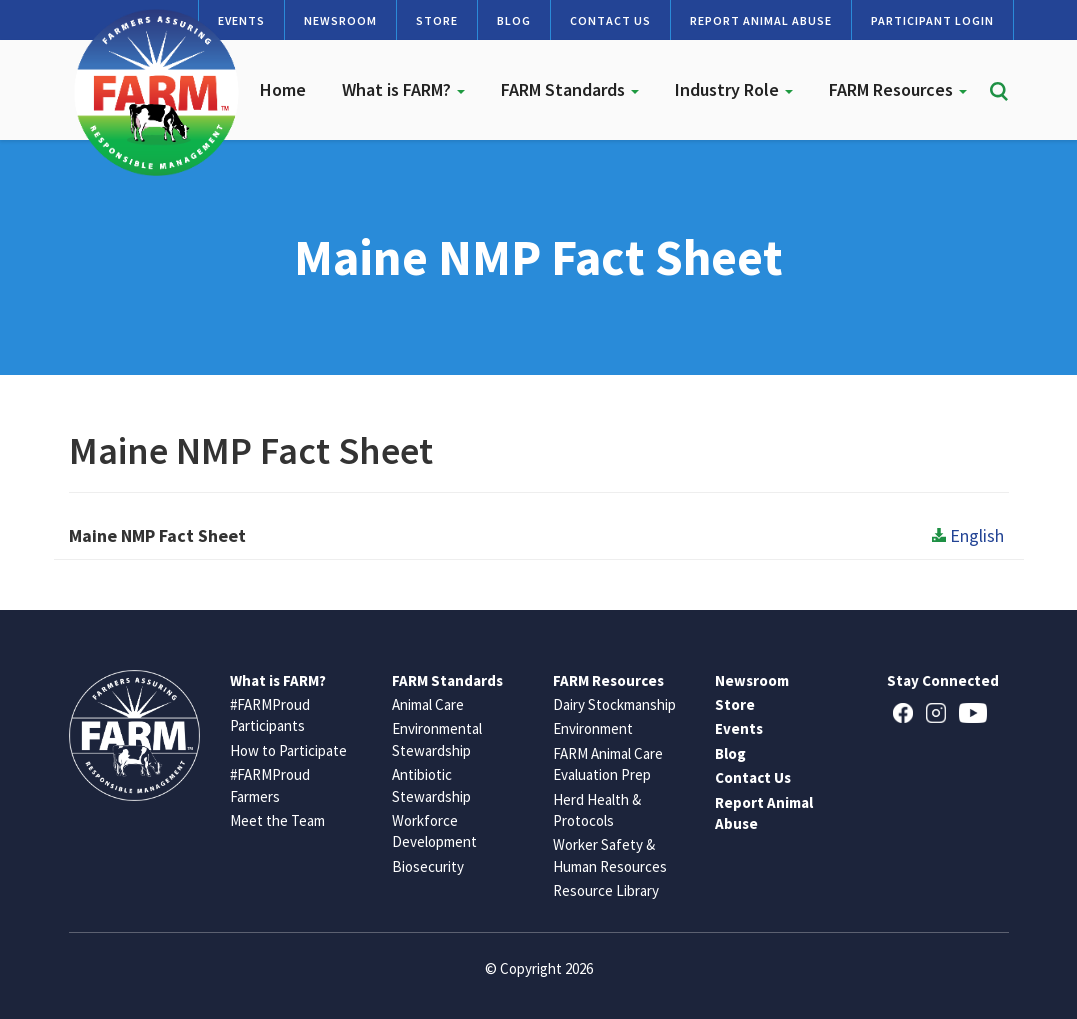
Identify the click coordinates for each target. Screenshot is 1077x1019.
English (968, 535)
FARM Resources (898, 89)
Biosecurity (428, 866)
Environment (593, 728)
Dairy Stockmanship (614, 704)
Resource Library (606, 890)
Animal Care (428, 704)
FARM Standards (570, 89)
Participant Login (932, 20)
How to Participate (288, 750)
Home (283, 89)
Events (739, 728)
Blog (514, 20)
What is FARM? (403, 89)
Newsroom (340, 20)
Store (437, 20)
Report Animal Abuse (761, 20)
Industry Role (734, 89)
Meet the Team (277, 820)
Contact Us (610, 20)
